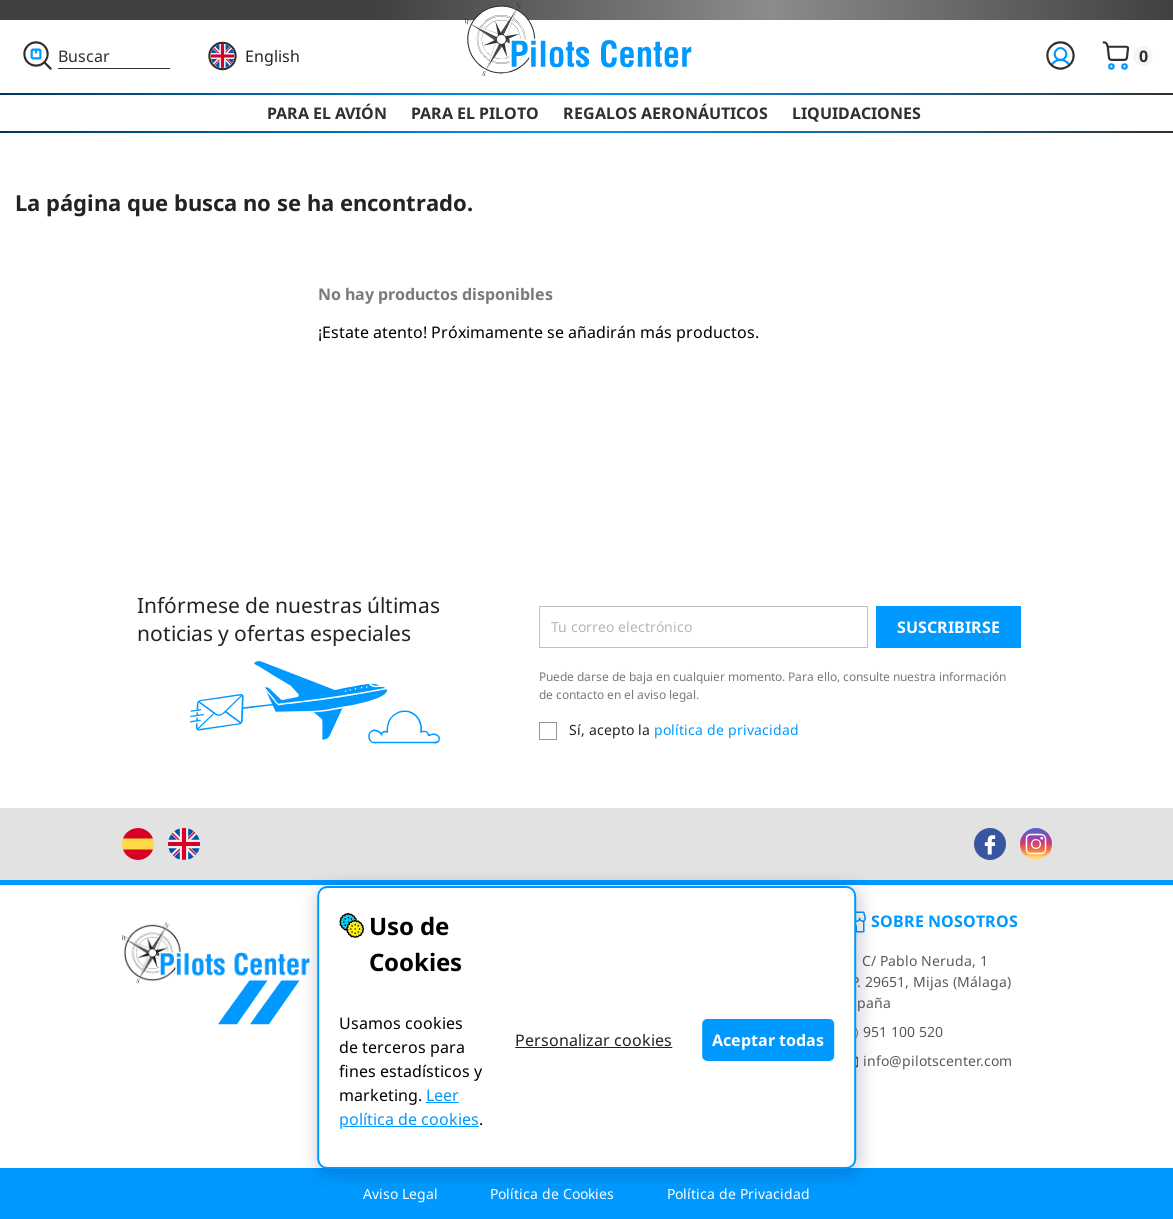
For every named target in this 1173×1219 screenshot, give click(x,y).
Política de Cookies (552, 1193)
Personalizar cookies (593, 1040)
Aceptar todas (768, 1040)
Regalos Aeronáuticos (665, 113)
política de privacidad (726, 729)
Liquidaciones (856, 113)
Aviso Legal (400, 1193)
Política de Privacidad (738, 1193)
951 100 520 (892, 1031)
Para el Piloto (475, 113)
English (272, 56)
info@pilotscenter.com (927, 1060)
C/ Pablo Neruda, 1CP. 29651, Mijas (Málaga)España (926, 981)
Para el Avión (327, 113)
